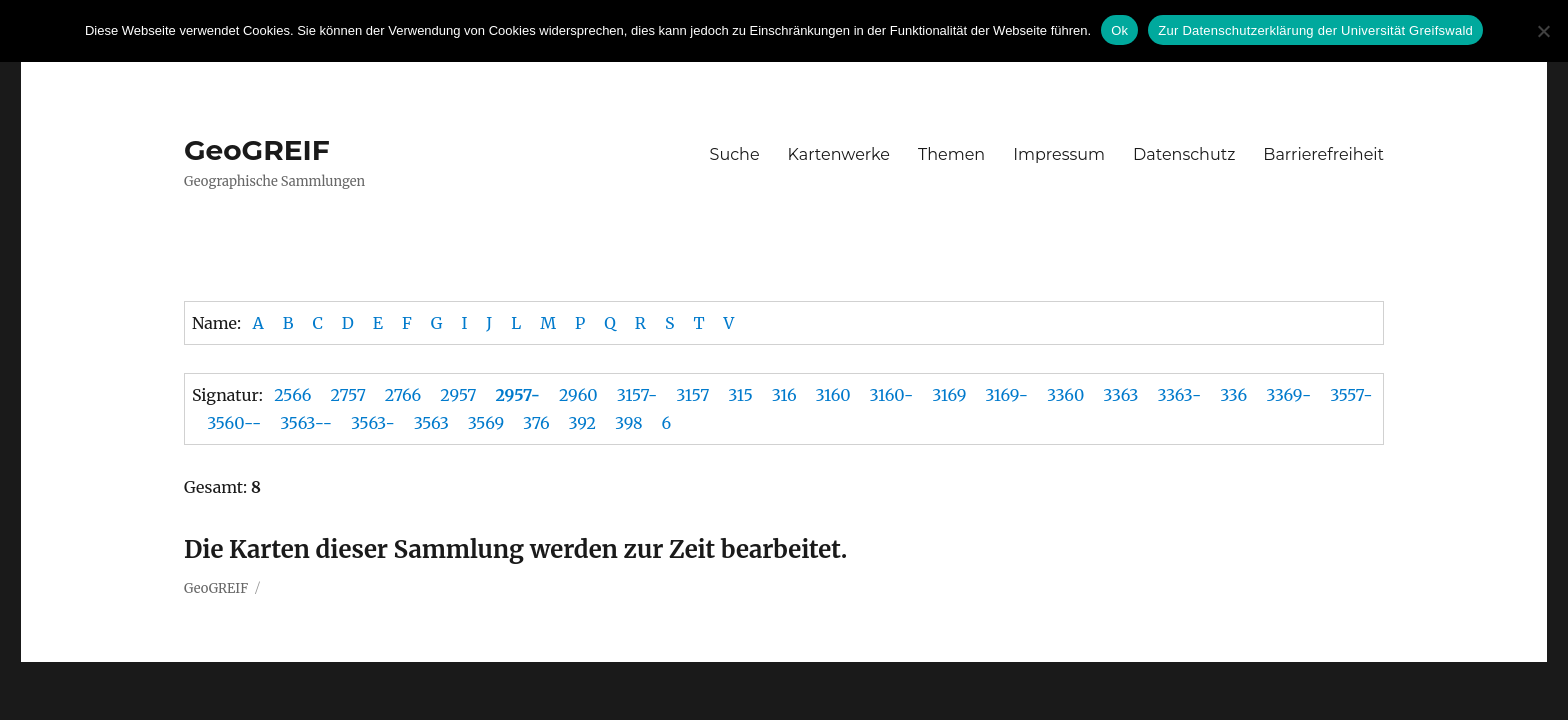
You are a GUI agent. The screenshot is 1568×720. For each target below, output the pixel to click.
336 (1233, 395)
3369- (1288, 395)
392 (582, 423)
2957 (458, 395)
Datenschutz (1184, 154)
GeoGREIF (257, 150)
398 (629, 423)
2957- (517, 395)
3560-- (234, 423)
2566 (292, 395)
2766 (403, 395)
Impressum (1059, 154)
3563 (431, 423)
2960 (578, 395)
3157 (692, 395)
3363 (1120, 395)
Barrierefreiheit (1323, 154)
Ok (1119, 30)
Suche (735, 154)
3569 (486, 423)
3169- (1006, 395)
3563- (373, 423)
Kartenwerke (839, 154)
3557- (1351, 395)
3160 (833, 395)
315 (740, 395)
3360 (1065, 395)
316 (784, 395)
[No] (1543, 31)
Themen (951, 154)
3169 (949, 395)
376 (536, 423)
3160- (892, 395)
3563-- (306, 423)
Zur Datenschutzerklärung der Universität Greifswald (1315, 30)
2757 (347, 395)
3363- (1179, 395)
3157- (637, 395)
